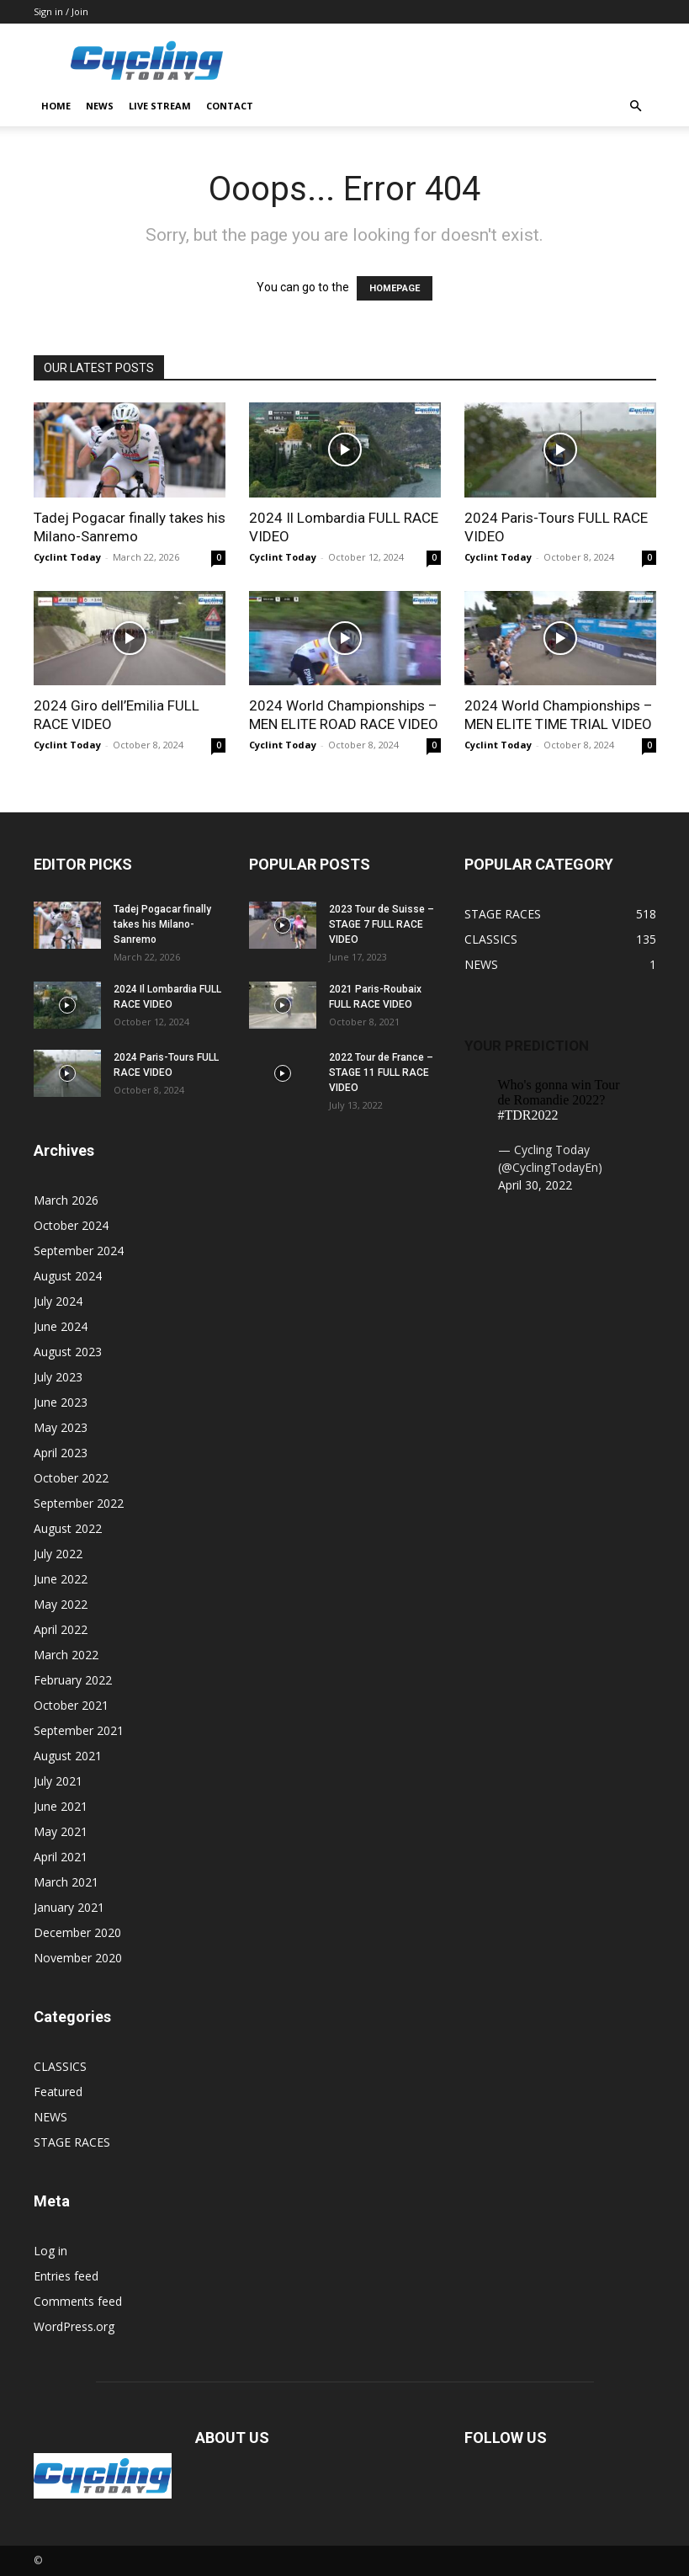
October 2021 (71, 1705)
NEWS (100, 105)
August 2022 (68, 1528)
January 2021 (69, 1907)
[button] (636, 106)
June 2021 (60, 1806)
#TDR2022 (528, 1115)
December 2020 (77, 1932)
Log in (50, 2251)
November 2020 (78, 1958)
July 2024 (58, 1301)
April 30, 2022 (535, 1185)
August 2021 (68, 1756)
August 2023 (68, 1352)
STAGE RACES (72, 2142)
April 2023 (60, 1453)
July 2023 (58, 1377)
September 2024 (79, 1251)
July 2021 (58, 1781)
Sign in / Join (61, 11)
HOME (56, 105)
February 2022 (73, 1680)
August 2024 (68, 1276)
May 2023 (60, 1427)
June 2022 (60, 1579)
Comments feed (78, 2301)
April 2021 (60, 1857)
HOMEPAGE (394, 288)
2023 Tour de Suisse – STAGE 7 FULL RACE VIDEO (381, 924)
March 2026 (66, 1200)
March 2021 (66, 1882)
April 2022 (60, 1629)
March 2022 (66, 1655)
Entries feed (66, 2276)
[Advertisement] (458, 60)
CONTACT (229, 105)
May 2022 (60, 1604)
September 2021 (79, 1730)
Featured (58, 2092)
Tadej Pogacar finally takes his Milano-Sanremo (162, 924)
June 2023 (60, 1402)
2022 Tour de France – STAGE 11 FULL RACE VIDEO (381, 1072)
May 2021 (60, 1831)
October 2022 (71, 1478)
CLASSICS (60, 2066)
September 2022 (79, 1503)
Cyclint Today (67, 557)
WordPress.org (74, 2326)
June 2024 (60, 1326)
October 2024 (71, 1225)
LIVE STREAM (160, 105)
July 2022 (58, 1554)
